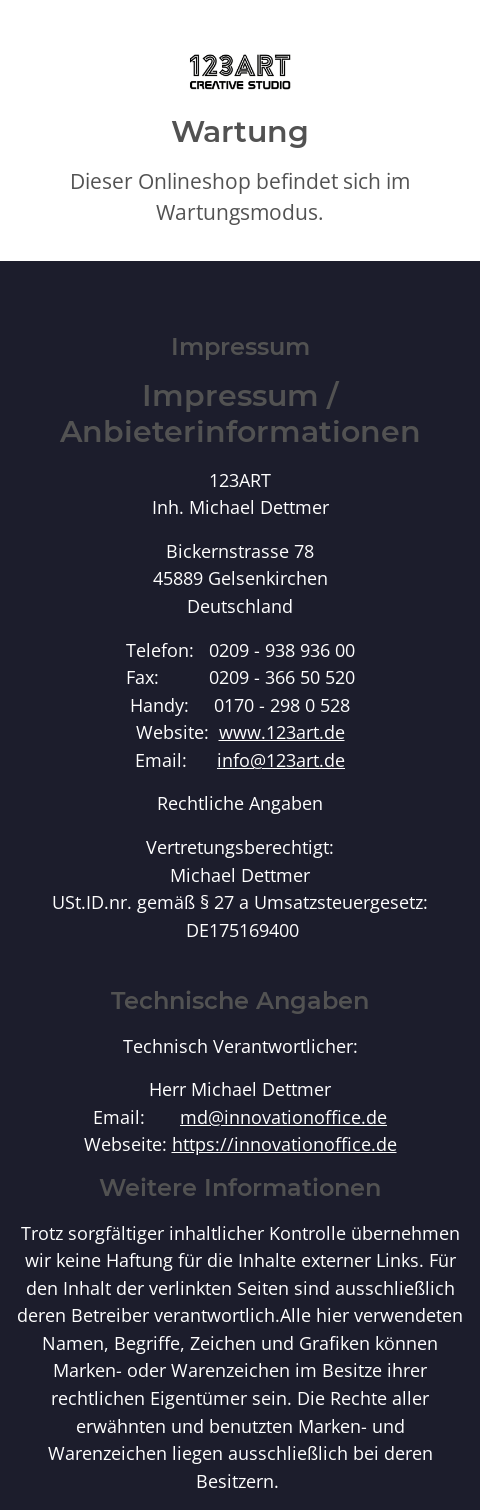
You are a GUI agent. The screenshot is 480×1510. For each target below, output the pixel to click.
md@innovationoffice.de (283, 1116)
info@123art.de (281, 759)
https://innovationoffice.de (284, 1143)
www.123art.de (282, 731)
